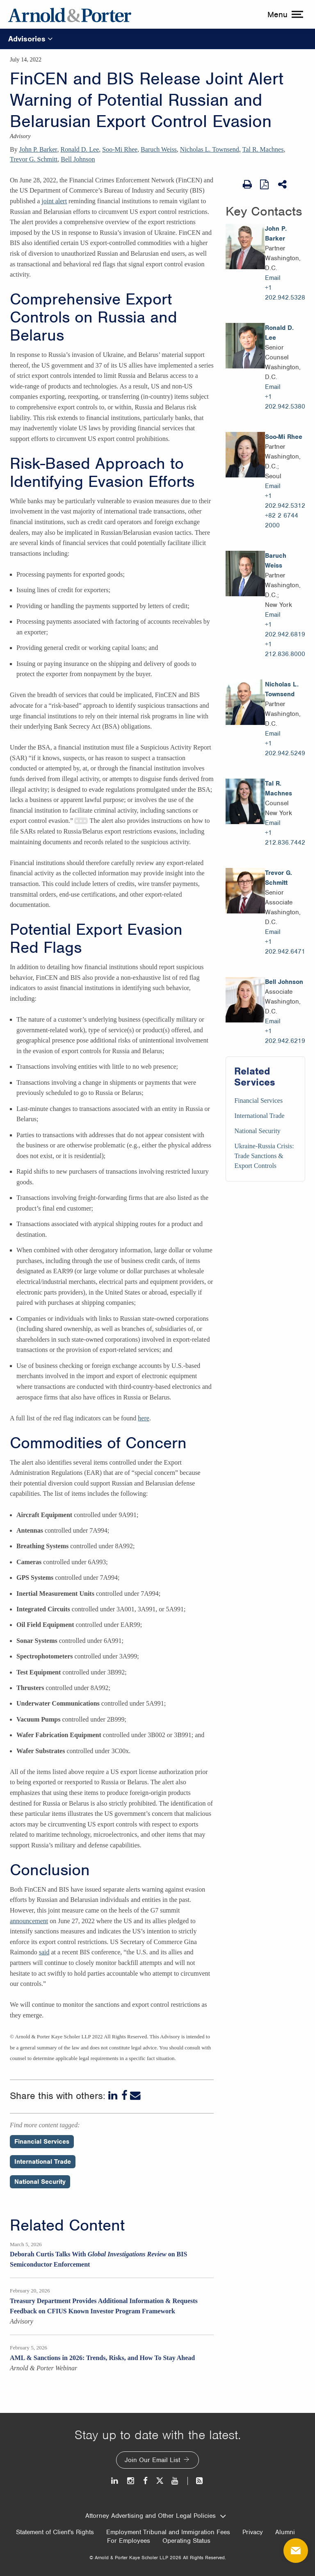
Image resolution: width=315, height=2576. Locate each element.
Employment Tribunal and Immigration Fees (168, 2532)
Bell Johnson (78, 159)
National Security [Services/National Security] (257, 1130)
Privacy (252, 2532)
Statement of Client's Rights (55, 2532)
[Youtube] (175, 2481)
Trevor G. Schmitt (33, 159)
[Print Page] (247, 184)
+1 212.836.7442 (285, 838)
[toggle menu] (284, 14)
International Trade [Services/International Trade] (259, 1115)
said (44, 1952)
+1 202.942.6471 (285, 947)
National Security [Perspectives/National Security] (40, 2182)
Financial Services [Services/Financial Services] (258, 1100)
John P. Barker (38, 149)
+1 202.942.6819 (285, 629)
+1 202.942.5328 (285, 293)
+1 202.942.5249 (285, 748)
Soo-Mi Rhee (119, 149)
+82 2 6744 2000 (281, 520)
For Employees (128, 2541)
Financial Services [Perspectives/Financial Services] (41, 2142)
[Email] (135, 2095)
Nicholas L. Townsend (209, 149)
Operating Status (186, 2541)
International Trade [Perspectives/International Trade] (42, 2162)
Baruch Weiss (159, 149)
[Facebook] (124, 2095)
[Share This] (283, 184)
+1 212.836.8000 (285, 649)
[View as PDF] (265, 184)
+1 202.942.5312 (285, 501)
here (143, 1418)
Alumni (285, 2532)
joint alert (54, 201)
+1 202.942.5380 (285, 402)
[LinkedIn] (113, 2095)
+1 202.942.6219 (285, 1036)
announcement (29, 1920)
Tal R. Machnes (263, 149)
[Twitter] (159, 2481)
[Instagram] (131, 2481)
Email (273, 278)
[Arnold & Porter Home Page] (69, 14)
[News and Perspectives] (196, 2481)
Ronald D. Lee (80, 149)
